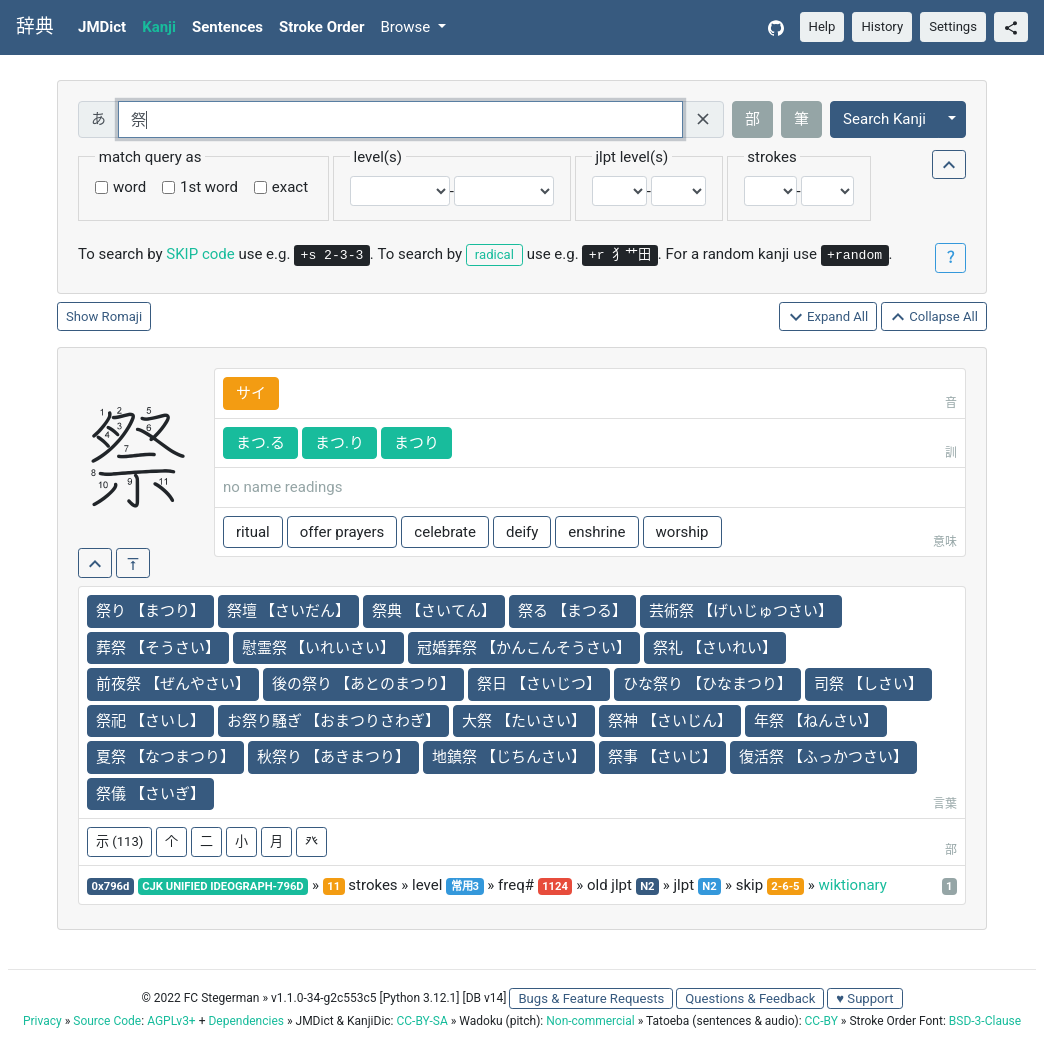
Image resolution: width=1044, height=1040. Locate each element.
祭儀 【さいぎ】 (150, 794)
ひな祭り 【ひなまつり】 (707, 684)
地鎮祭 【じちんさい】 (509, 757)
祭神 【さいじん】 (670, 721)
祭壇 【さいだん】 (289, 611)
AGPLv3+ (171, 1021)
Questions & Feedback (750, 998)
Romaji (122, 316)
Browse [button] (407, 27)
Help (822, 26)
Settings (953, 26)
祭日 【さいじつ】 (539, 684)
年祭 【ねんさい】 (816, 721)
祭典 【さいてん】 (434, 611)
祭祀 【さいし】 (150, 721)
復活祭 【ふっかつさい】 (823, 757)
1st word (209, 187)
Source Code (107, 1021)
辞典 (35, 27)
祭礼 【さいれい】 (715, 648)
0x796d (111, 886)
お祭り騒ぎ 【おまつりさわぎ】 (334, 721)
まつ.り (339, 443)
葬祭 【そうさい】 (158, 648)
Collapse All (934, 317)
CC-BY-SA (421, 1021)
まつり (416, 443)
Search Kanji (884, 119)
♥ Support (864, 998)
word (129, 187)
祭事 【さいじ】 (662, 757)
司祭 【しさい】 (868, 684)
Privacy (42, 1021)
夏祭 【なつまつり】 (165, 757)
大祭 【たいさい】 (524, 721)
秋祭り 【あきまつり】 (334, 757)
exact (290, 187)
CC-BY (821, 1021)
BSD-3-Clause (985, 1021)
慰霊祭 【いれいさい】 (319, 648)
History (882, 26)
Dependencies (245, 1021)
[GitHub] (776, 27)
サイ (251, 393)
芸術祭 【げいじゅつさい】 (741, 611)
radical (494, 254)
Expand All (828, 317)
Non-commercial (590, 1021)
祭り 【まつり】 (150, 611)
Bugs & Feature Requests (591, 998)
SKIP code (200, 254)
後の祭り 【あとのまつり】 (364, 684)
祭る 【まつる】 (572, 611)
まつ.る (260, 443)
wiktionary (853, 885)
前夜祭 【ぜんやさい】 (173, 684)
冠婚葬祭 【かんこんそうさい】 (524, 648)
